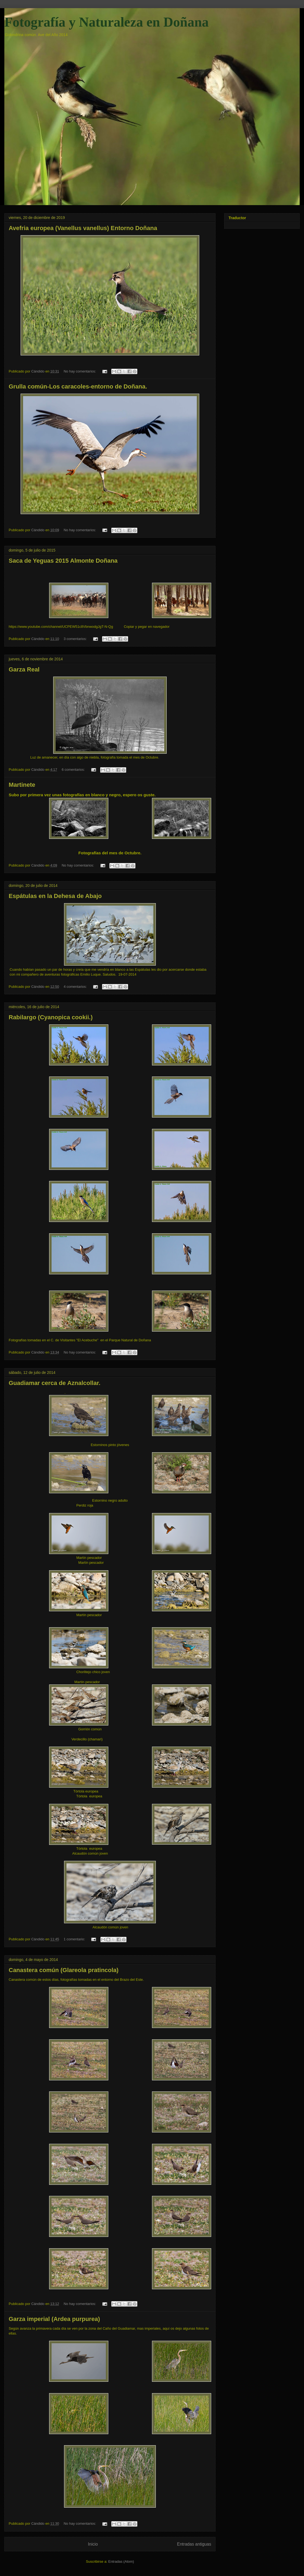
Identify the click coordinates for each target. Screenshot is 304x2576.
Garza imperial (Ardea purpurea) (54, 2319)
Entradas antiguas (194, 2544)
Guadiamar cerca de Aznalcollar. (54, 1383)
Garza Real (24, 669)
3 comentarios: (76, 639)
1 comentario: (75, 1939)
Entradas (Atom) (121, 2561)
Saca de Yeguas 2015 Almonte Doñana (63, 560)
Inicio (93, 2544)
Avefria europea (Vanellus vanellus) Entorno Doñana (83, 228)
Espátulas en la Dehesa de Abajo (55, 896)
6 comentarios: (74, 770)
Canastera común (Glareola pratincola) (64, 1970)
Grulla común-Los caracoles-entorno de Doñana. (78, 386)
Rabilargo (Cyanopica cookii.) (51, 1017)
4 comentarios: (76, 987)
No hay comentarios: (80, 371)
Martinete (22, 784)
